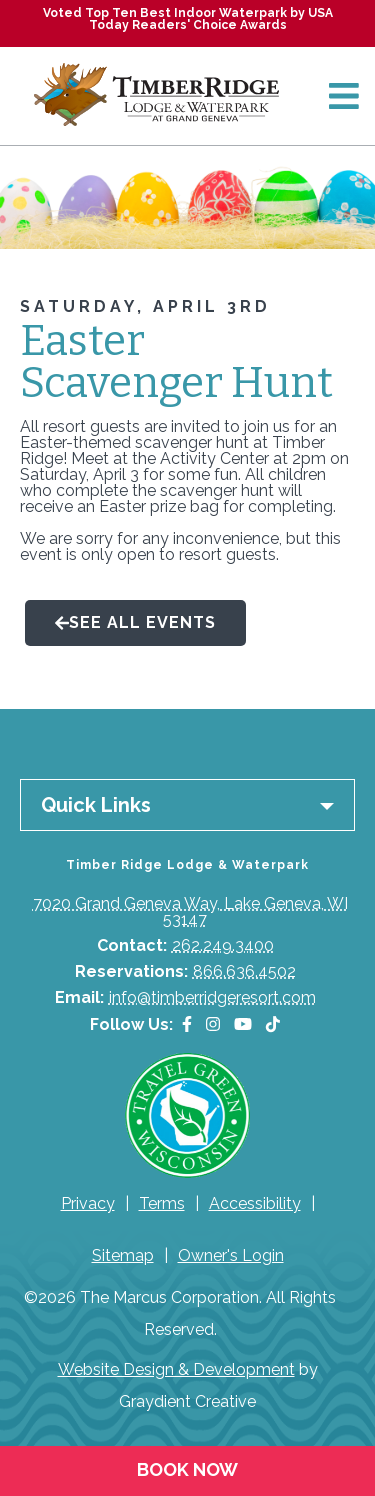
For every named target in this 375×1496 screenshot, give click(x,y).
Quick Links (96, 805)
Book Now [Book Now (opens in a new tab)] (187, 1469)
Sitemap (123, 1255)
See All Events (135, 622)
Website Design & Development (176, 1369)
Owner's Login (231, 1255)
